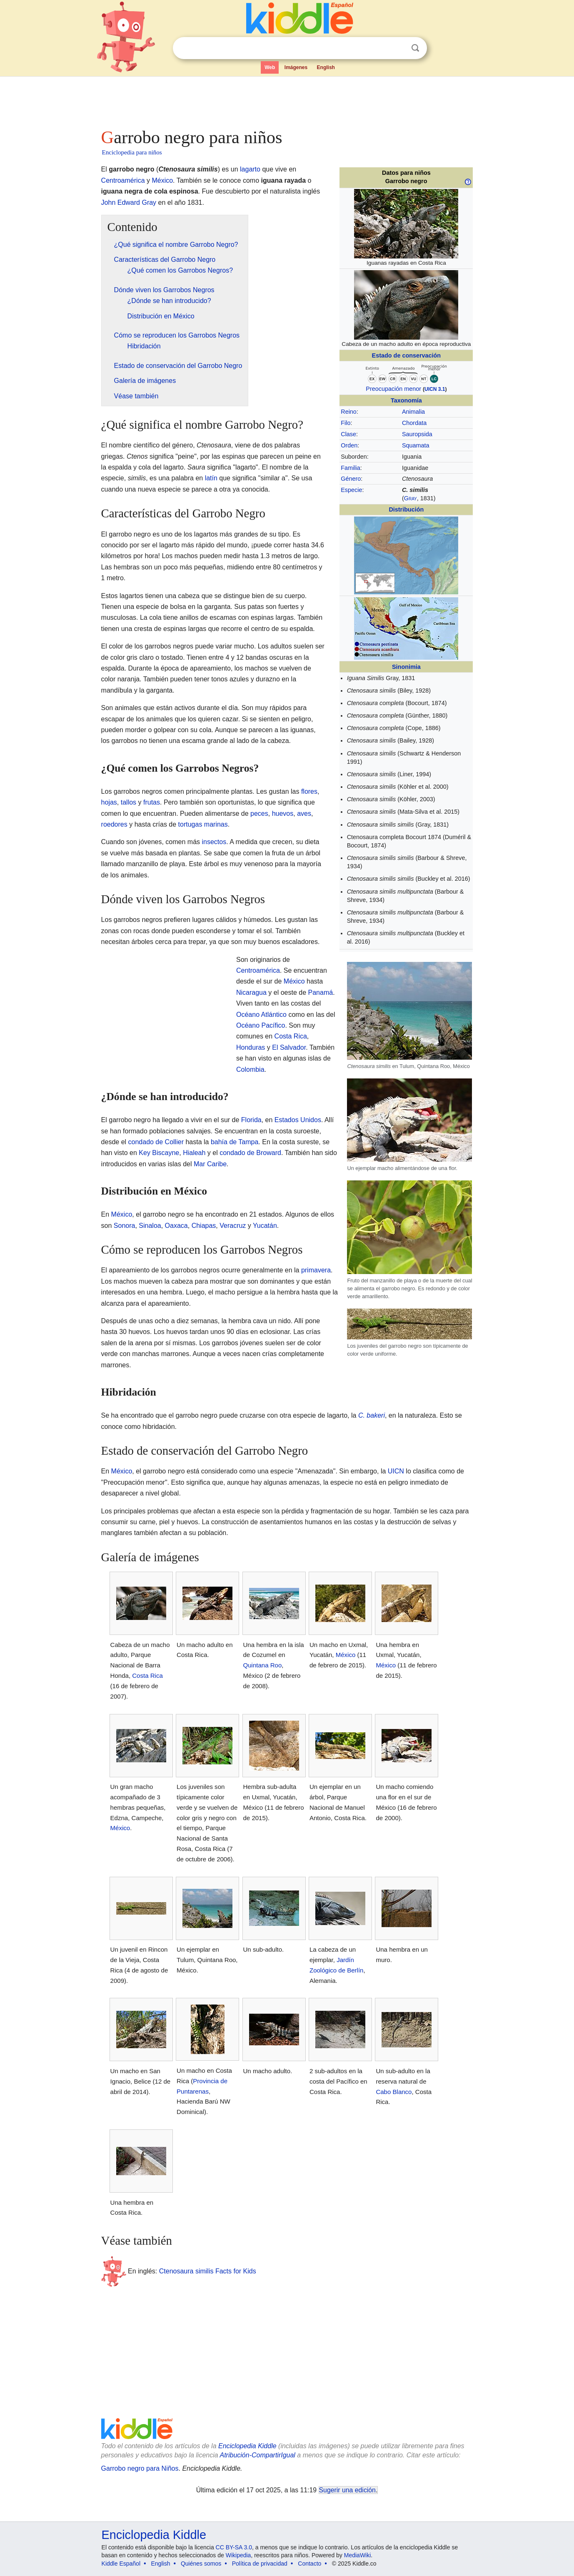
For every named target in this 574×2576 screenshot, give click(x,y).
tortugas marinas (203, 824)
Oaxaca (176, 1225)
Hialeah (194, 1152)
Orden (349, 445)
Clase (348, 434)
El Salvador (289, 1047)
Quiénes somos (201, 2563)
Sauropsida (417, 434)
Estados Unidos (298, 1119)
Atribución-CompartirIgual (257, 2455)
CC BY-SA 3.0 (234, 2547)
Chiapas (204, 1225)
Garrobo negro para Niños (140, 2468)
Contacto (309, 2563)
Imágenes (296, 67)
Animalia (413, 411)
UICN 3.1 (434, 389)
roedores (114, 824)
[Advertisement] (286, 100)
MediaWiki (357, 2555)
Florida (251, 1119)
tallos (128, 802)
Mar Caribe (210, 1164)
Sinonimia (406, 666)
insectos (214, 841)
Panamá (320, 992)
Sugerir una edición (347, 2490)
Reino (349, 411)
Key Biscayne (159, 1152)
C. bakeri (371, 1415)
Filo (345, 423)
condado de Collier (156, 1141)
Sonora (124, 1225)
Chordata (414, 423)
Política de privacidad (259, 2563)
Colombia (250, 1069)
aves (304, 813)
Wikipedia (238, 2555)
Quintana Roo (262, 1665)
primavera (316, 1270)
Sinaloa (150, 1225)
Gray (410, 498)
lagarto (250, 169)
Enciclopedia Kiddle (247, 2445)
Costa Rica (291, 1036)
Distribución (406, 509)
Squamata (415, 445)
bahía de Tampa (234, 1141)
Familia (350, 468)
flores (309, 791)
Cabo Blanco (394, 2091)
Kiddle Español (121, 2563)
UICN (396, 1471)
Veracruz (233, 1225)
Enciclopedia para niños (132, 152)
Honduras (250, 1047)
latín (211, 478)
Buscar (415, 48)
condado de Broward (250, 1152)
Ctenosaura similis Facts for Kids (207, 2270)
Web (270, 67)
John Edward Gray (129, 202)
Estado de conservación (406, 355)
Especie (351, 490)
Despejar (398, 48)
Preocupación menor (393, 388)
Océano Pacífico (260, 1025)
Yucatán (265, 1225)
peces (259, 813)
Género (351, 478)
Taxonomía (406, 400)
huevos (283, 813)
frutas (151, 802)
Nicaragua (251, 992)
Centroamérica (123, 180)
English (326, 67)
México (162, 180)
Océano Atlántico (261, 1014)
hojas (109, 802)
